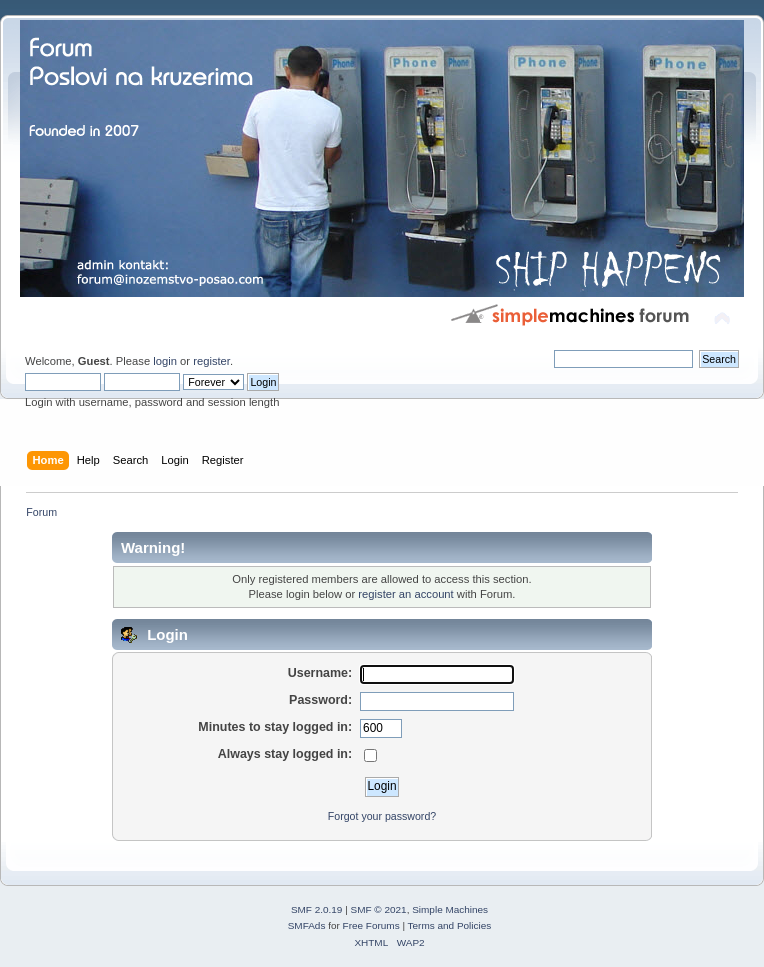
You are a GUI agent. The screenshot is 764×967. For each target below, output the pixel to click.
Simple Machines (450, 909)
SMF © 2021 (379, 909)
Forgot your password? (382, 816)
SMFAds (307, 925)
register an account (405, 594)
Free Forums (371, 925)
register (211, 361)
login (165, 361)
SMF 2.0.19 (317, 909)
